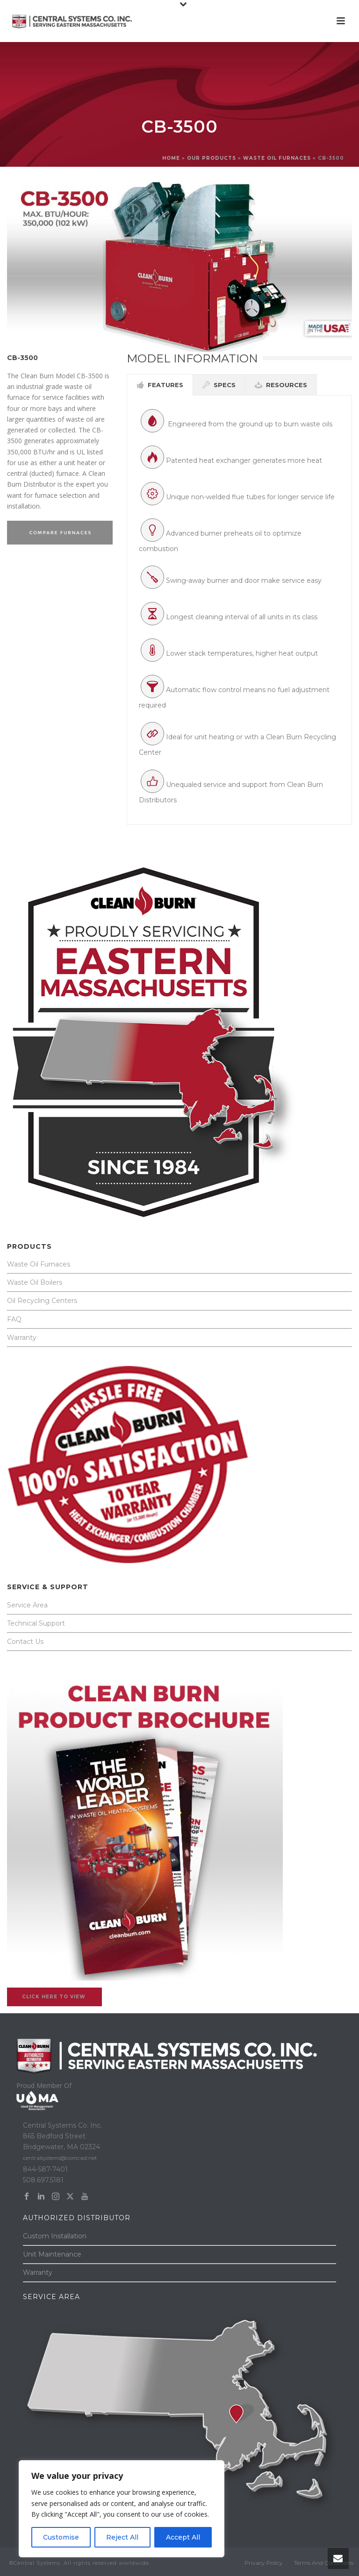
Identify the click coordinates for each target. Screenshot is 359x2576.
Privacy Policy (263, 2562)
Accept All (183, 2537)
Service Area (27, 1605)
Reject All (122, 2537)
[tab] (160, 385)
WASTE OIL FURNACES (277, 158)
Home (171, 158)
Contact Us (25, 1641)
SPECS (219, 385)
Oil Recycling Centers (42, 1300)
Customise (61, 2537)
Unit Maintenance (52, 2254)
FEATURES (159, 385)
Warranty (21, 1337)
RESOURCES (281, 385)
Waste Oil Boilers (34, 1282)
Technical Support (36, 1623)
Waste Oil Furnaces (38, 1264)
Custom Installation (54, 2236)
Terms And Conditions (323, 2562)
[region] (121, 2508)
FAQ (14, 1319)
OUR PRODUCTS (211, 158)
